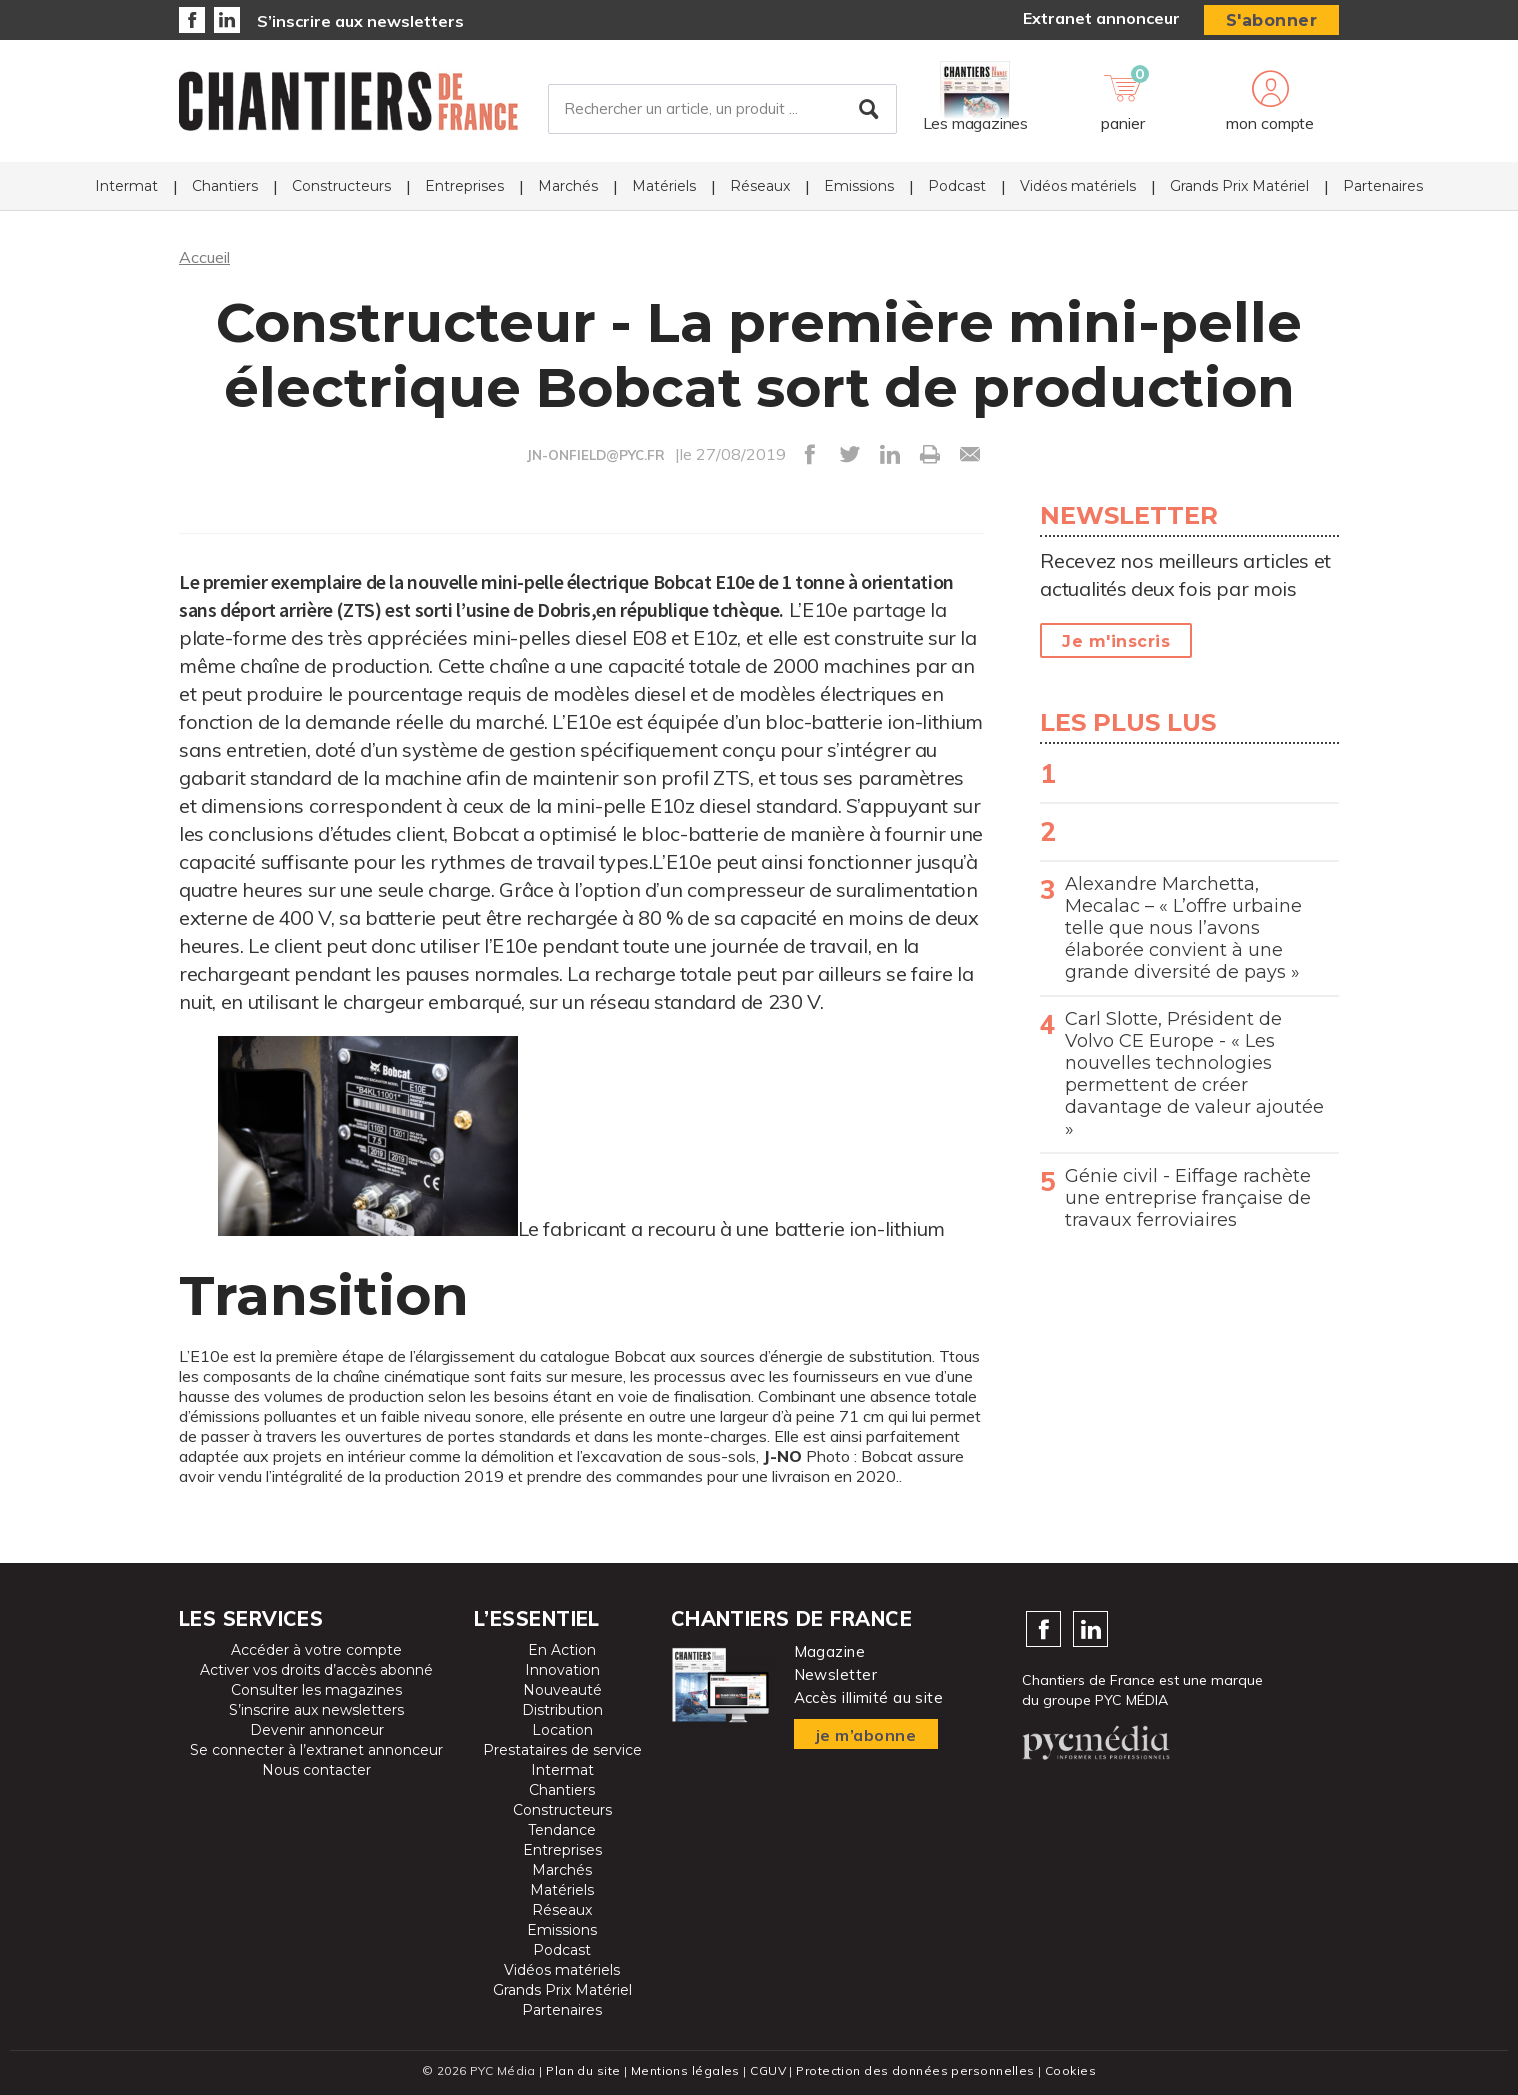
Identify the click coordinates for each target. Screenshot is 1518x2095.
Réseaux (760, 186)
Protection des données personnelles (915, 2070)
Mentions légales (685, 2070)
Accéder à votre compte (316, 1650)
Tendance (562, 1830)
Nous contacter (316, 1770)
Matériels (664, 186)
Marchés (568, 186)
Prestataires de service (562, 1750)
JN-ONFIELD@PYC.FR (596, 455)
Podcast (957, 186)
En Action (562, 1650)
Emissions (859, 186)
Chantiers (225, 186)
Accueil (204, 257)
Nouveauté (562, 1690)
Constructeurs (341, 186)
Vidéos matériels (1078, 186)
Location (562, 1730)
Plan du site (583, 2070)
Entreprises (464, 186)
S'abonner (1272, 20)
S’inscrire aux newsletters (360, 21)
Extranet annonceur (1101, 18)
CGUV (768, 2070)
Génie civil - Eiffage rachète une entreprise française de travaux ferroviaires (1188, 1198)
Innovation (562, 1670)
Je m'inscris (1116, 641)
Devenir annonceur (317, 1730)
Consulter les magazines (316, 1690)
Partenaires (1383, 186)
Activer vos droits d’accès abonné (316, 1670)
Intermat (126, 186)
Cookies (1070, 2070)
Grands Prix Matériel (1239, 186)
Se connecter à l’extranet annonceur (316, 1750)
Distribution (562, 1710)
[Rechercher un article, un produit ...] (722, 109)
